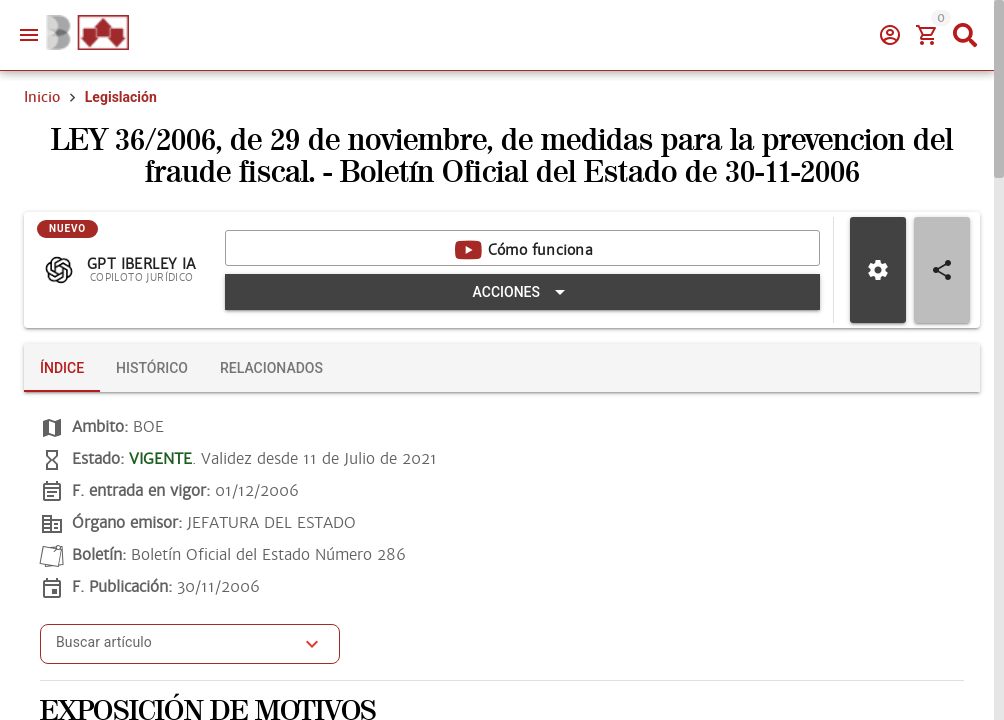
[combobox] (175, 650)
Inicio (42, 97)
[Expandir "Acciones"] (522, 292)
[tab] (62, 368)
